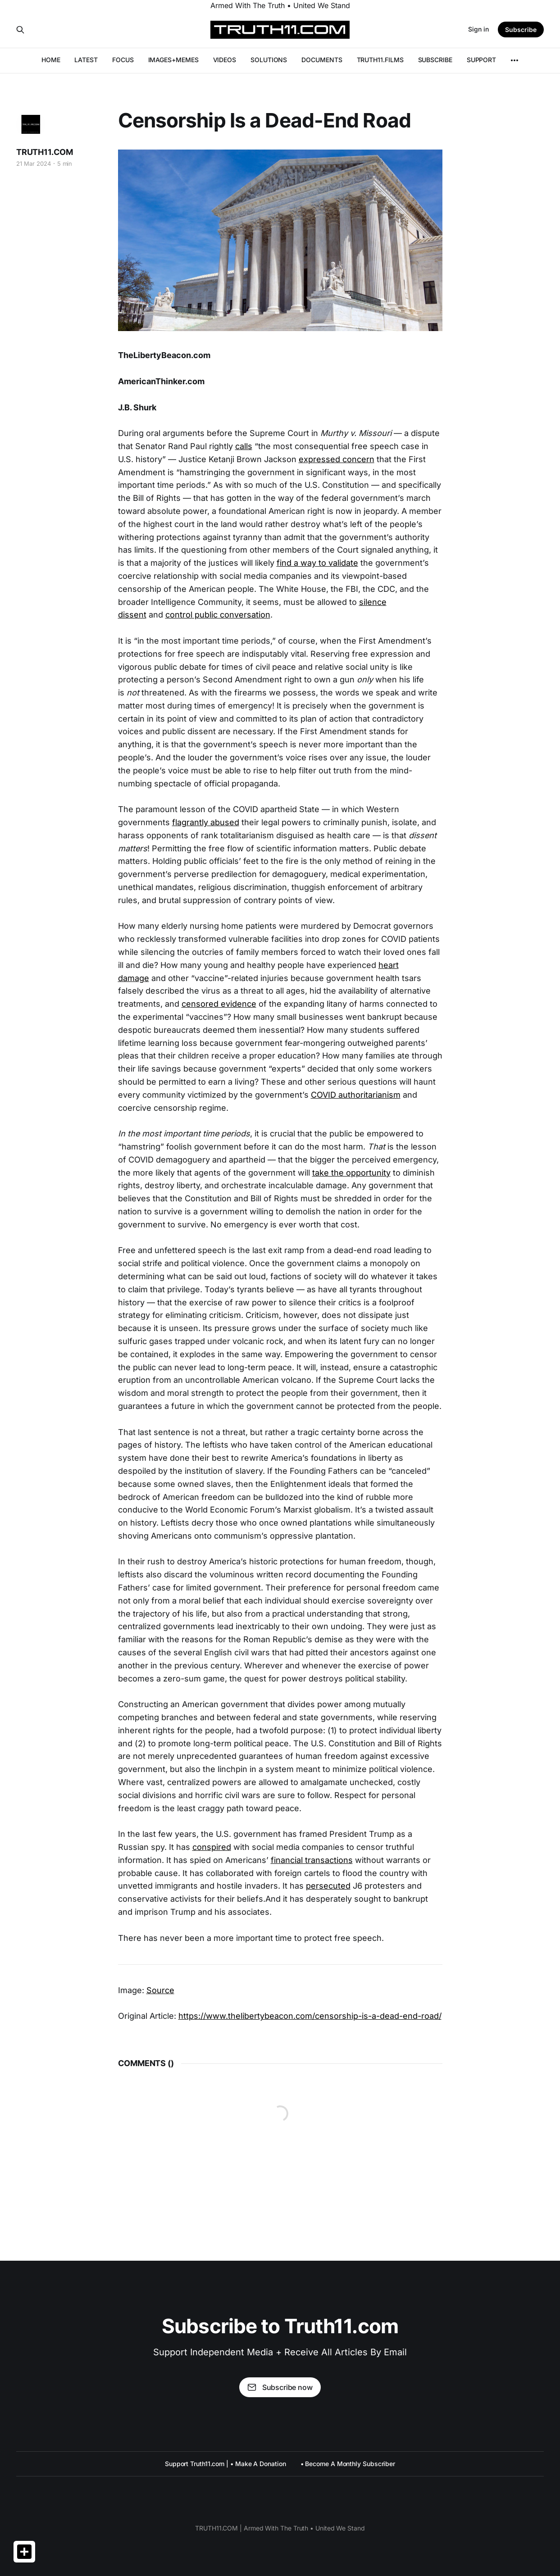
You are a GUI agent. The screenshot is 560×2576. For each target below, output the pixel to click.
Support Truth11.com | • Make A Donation (225, 2463)
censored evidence (219, 1004)
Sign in (478, 29)
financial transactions (312, 1860)
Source (160, 1990)
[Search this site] (20, 29)
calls (243, 446)
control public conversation (217, 614)
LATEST (86, 60)
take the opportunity (351, 1172)
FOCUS (123, 60)
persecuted (328, 1885)
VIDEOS (225, 60)
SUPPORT (481, 60)
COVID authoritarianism (356, 1094)
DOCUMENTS (321, 60)
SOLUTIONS (268, 60)
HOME (50, 60)
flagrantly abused (205, 822)
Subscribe (521, 29)
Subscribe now (279, 2387)
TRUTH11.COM (44, 152)
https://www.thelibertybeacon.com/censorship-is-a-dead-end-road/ (310, 2016)
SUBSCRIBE (435, 60)
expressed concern (336, 459)
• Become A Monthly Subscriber (348, 2463)
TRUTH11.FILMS (380, 60)
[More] (514, 60)
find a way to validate (317, 563)
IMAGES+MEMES (173, 60)
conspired (211, 1847)
